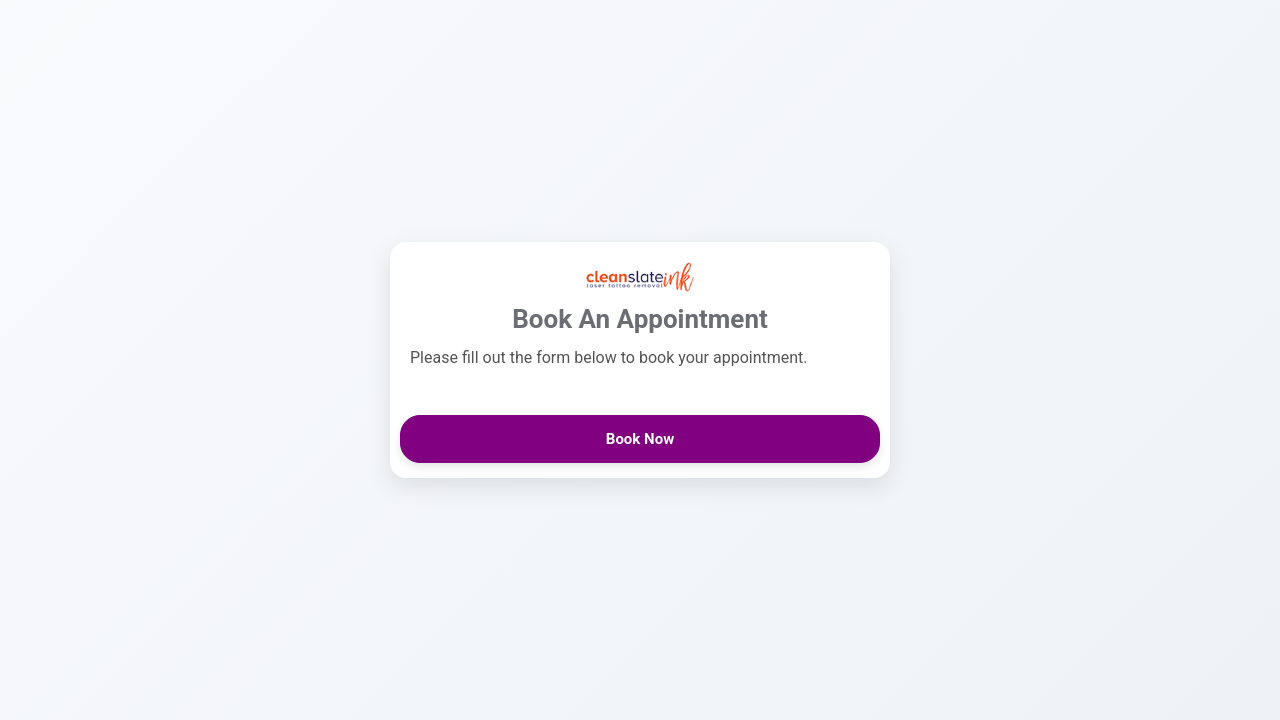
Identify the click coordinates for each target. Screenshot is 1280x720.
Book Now (640, 439)
